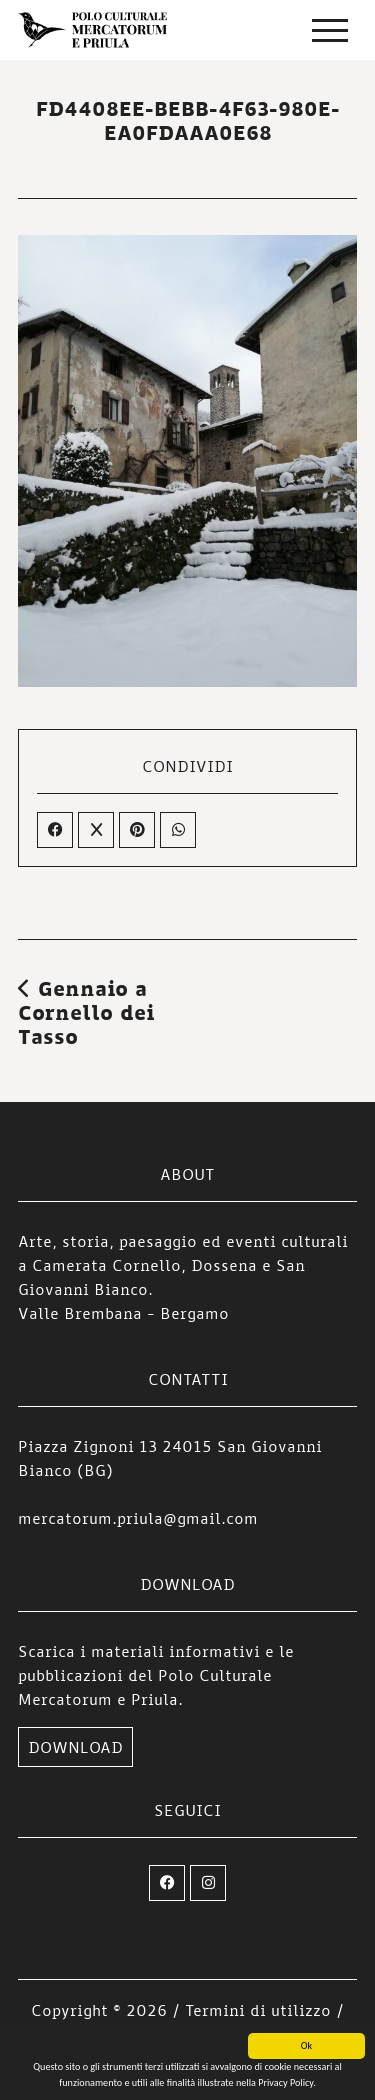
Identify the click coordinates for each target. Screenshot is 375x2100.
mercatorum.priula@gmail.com (138, 1518)
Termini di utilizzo (258, 2010)
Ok (306, 2046)
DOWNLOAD (75, 1747)
